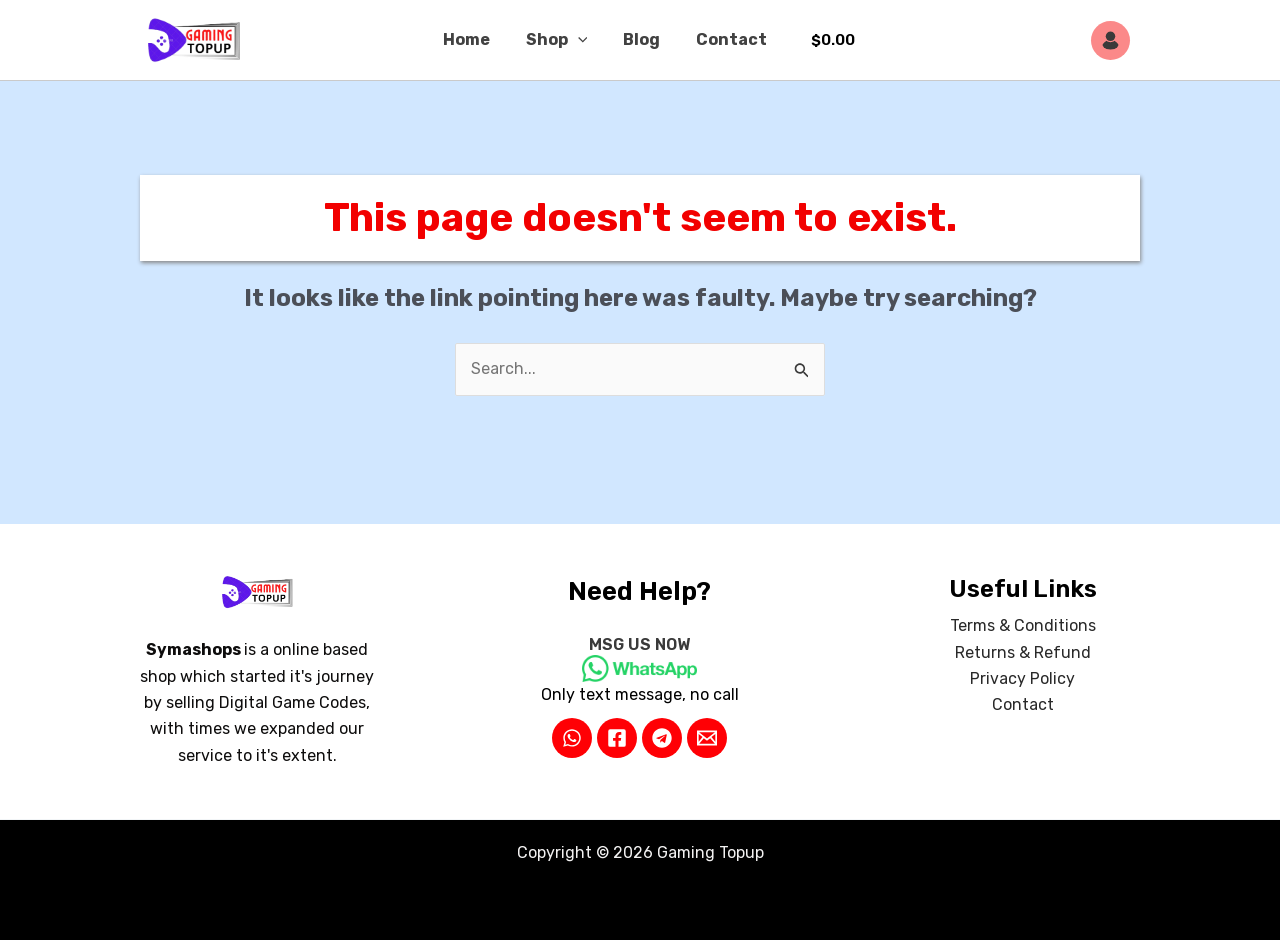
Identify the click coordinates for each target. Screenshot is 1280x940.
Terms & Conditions (1023, 626)
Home (472, 39)
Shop (559, 40)
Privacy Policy (1022, 678)
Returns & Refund (1023, 652)
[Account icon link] (1115, 40)
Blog (639, 39)
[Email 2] (707, 738)
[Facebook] (617, 738)
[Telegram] (662, 738)
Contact (725, 39)
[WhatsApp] (572, 738)
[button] (580, 40)
